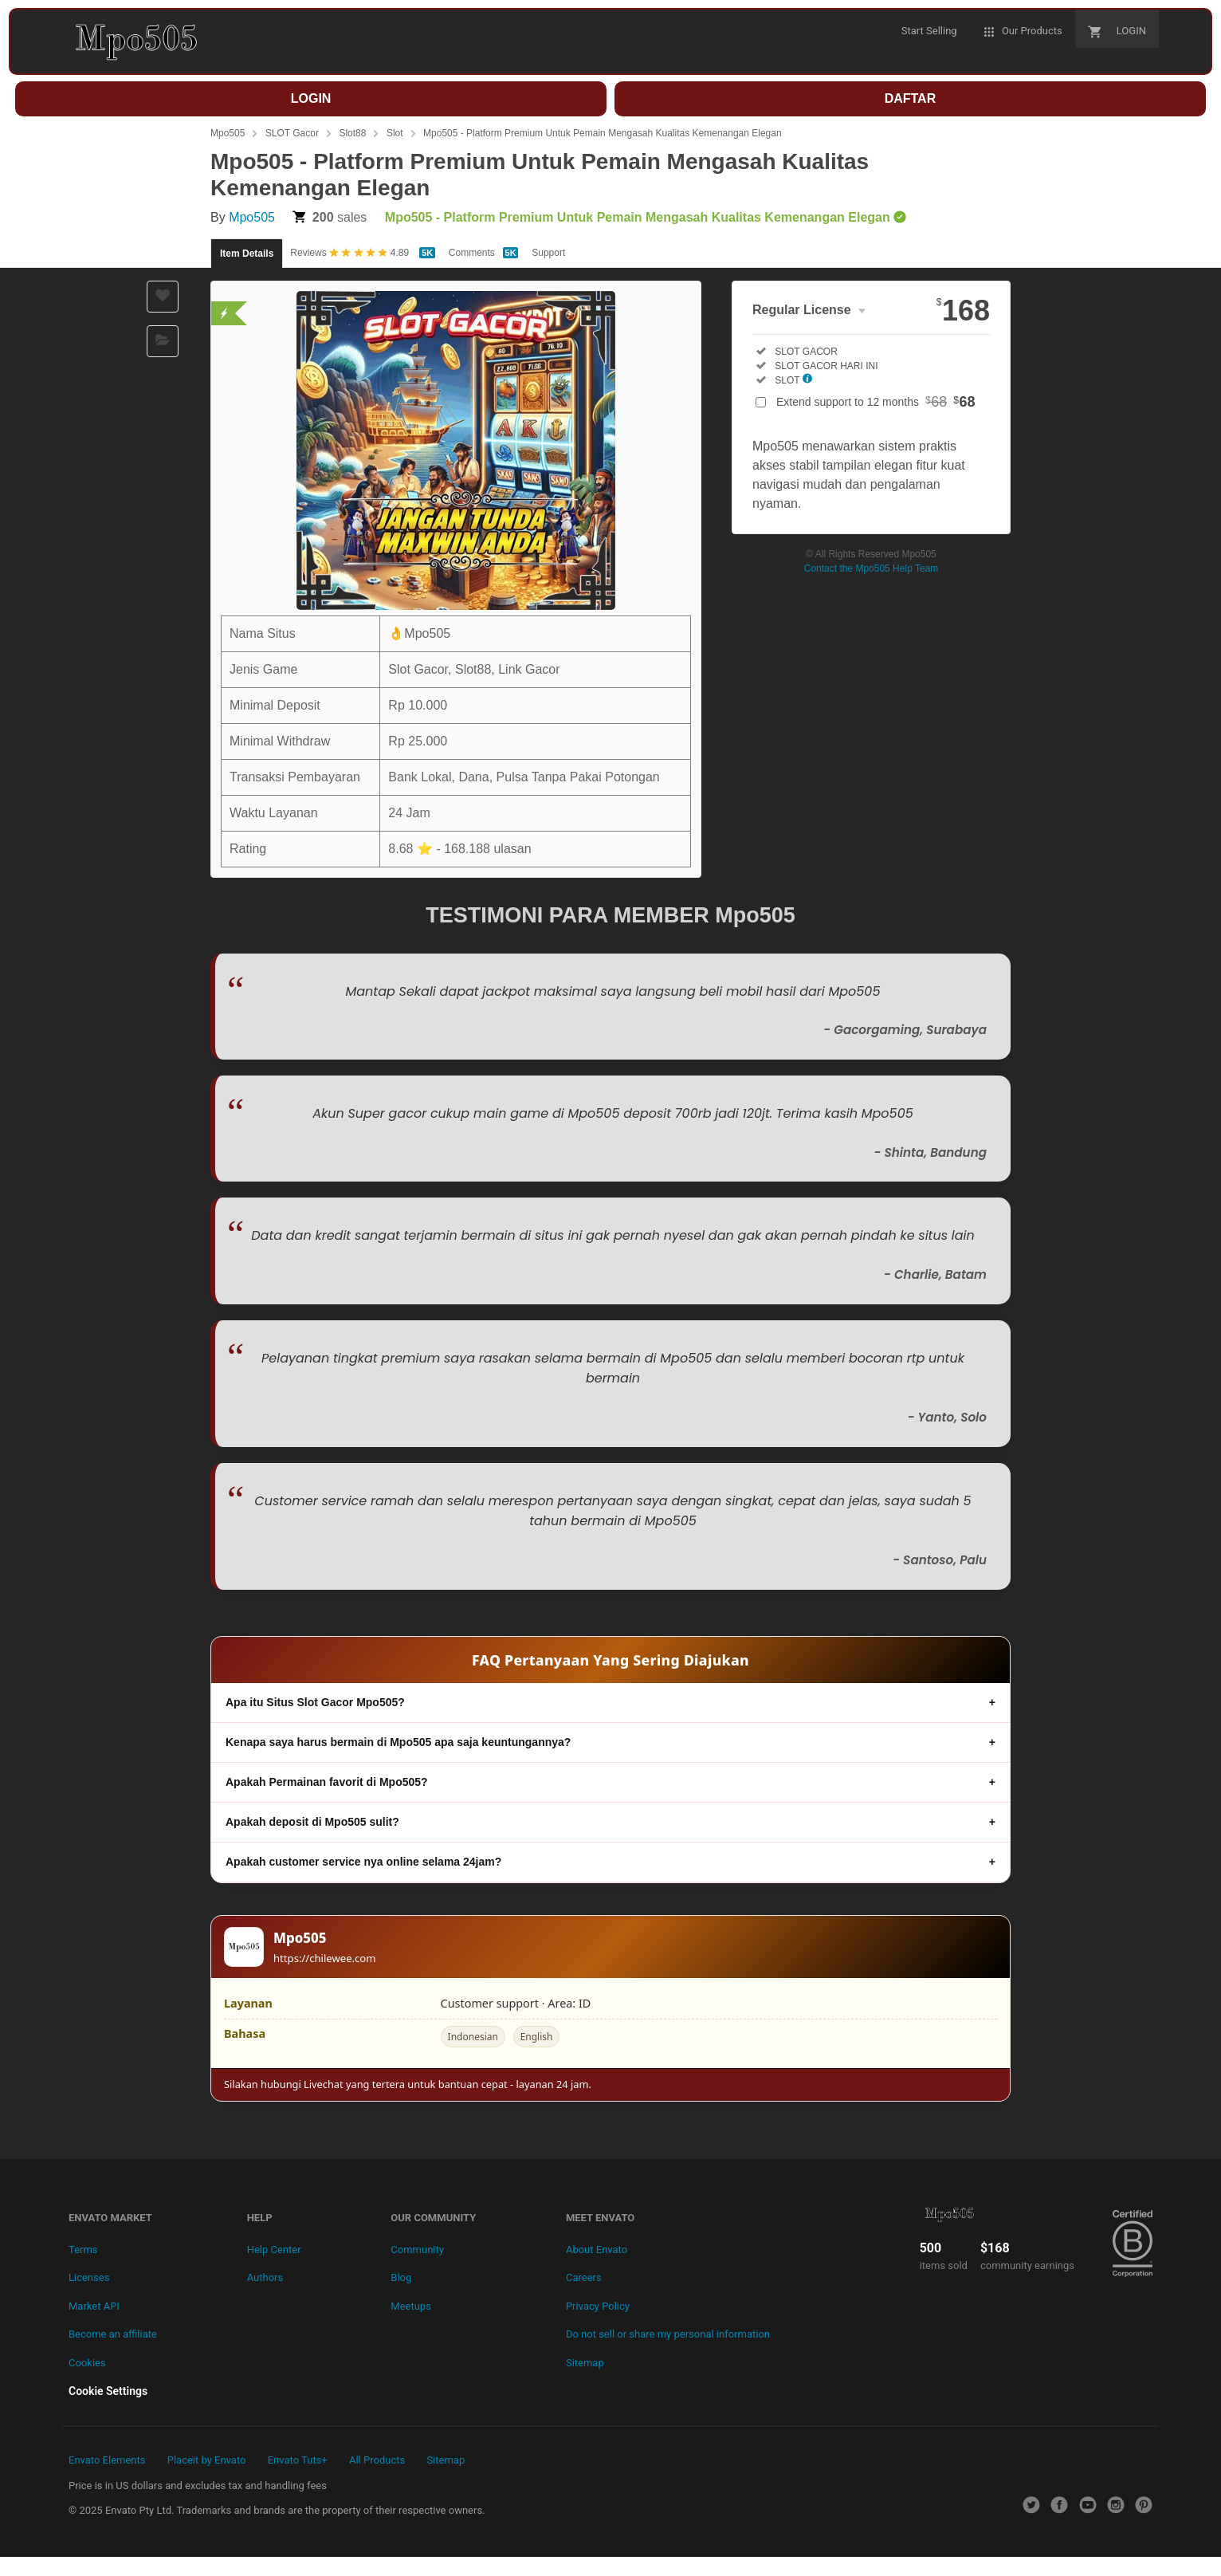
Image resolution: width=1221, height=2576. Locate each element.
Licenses (89, 2277)
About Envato (596, 2249)
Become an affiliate (113, 2334)
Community (417, 2249)
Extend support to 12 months (876, 402)
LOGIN (311, 98)
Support (548, 252)
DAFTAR (910, 98)
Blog (401, 2277)
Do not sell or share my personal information (668, 2334)
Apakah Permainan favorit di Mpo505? (327, 1782)
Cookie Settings (108, 2391)
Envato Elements (107, 2460)
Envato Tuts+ (298, 2460)
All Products (377, 2460)
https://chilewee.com (324, 1958)
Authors (265, 2277)
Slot (395, 133)
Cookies (87, 2363)
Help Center (274, 2249)
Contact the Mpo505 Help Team (871, 568)
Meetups (411, 2306)
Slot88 (352, 133)
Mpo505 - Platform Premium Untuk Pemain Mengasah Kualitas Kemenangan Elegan (602, 133)
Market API (94, 2306)
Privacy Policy (598, 2306)
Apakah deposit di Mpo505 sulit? (312, 1821)
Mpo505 (227, 133)
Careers (584, 2277)
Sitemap (585, 2363)
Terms (83, 2249)
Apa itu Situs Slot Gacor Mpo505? (315, 1702)
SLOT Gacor (292, 133)
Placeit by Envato (206, 2460)
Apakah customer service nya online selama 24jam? (363, 1861)
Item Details (246, 253)
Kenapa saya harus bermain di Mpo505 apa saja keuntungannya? (398, 1742)
